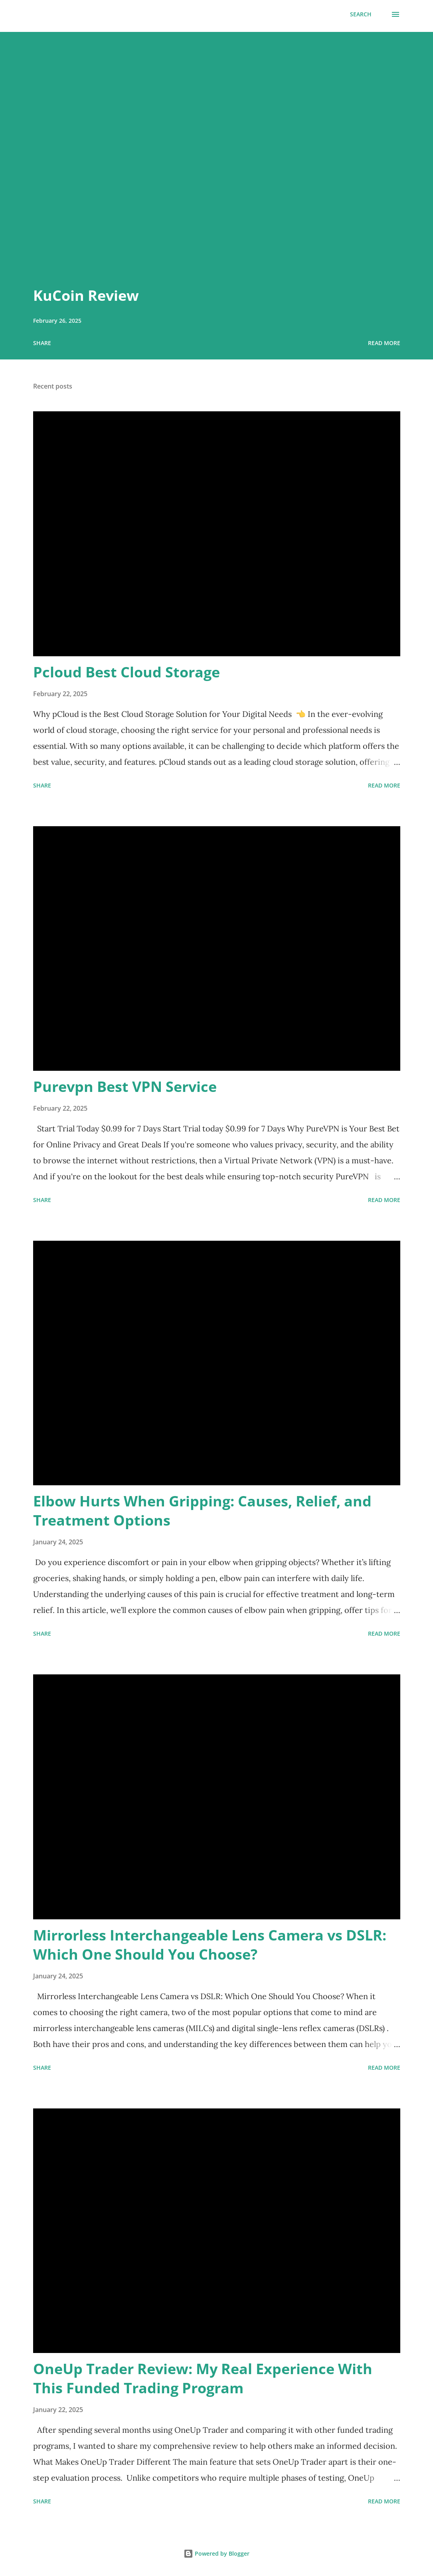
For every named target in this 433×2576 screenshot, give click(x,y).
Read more (384, 343)
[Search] (361, 14)
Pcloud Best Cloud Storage (126, 672)
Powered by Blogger (216, 2553)
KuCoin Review (86, 295)
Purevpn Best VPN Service (125, 1086)
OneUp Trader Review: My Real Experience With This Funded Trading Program (202, 2378)
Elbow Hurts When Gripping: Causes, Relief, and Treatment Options (202, 1510)
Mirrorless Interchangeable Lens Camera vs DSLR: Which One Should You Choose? (209, 1944)
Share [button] (42, 343)
